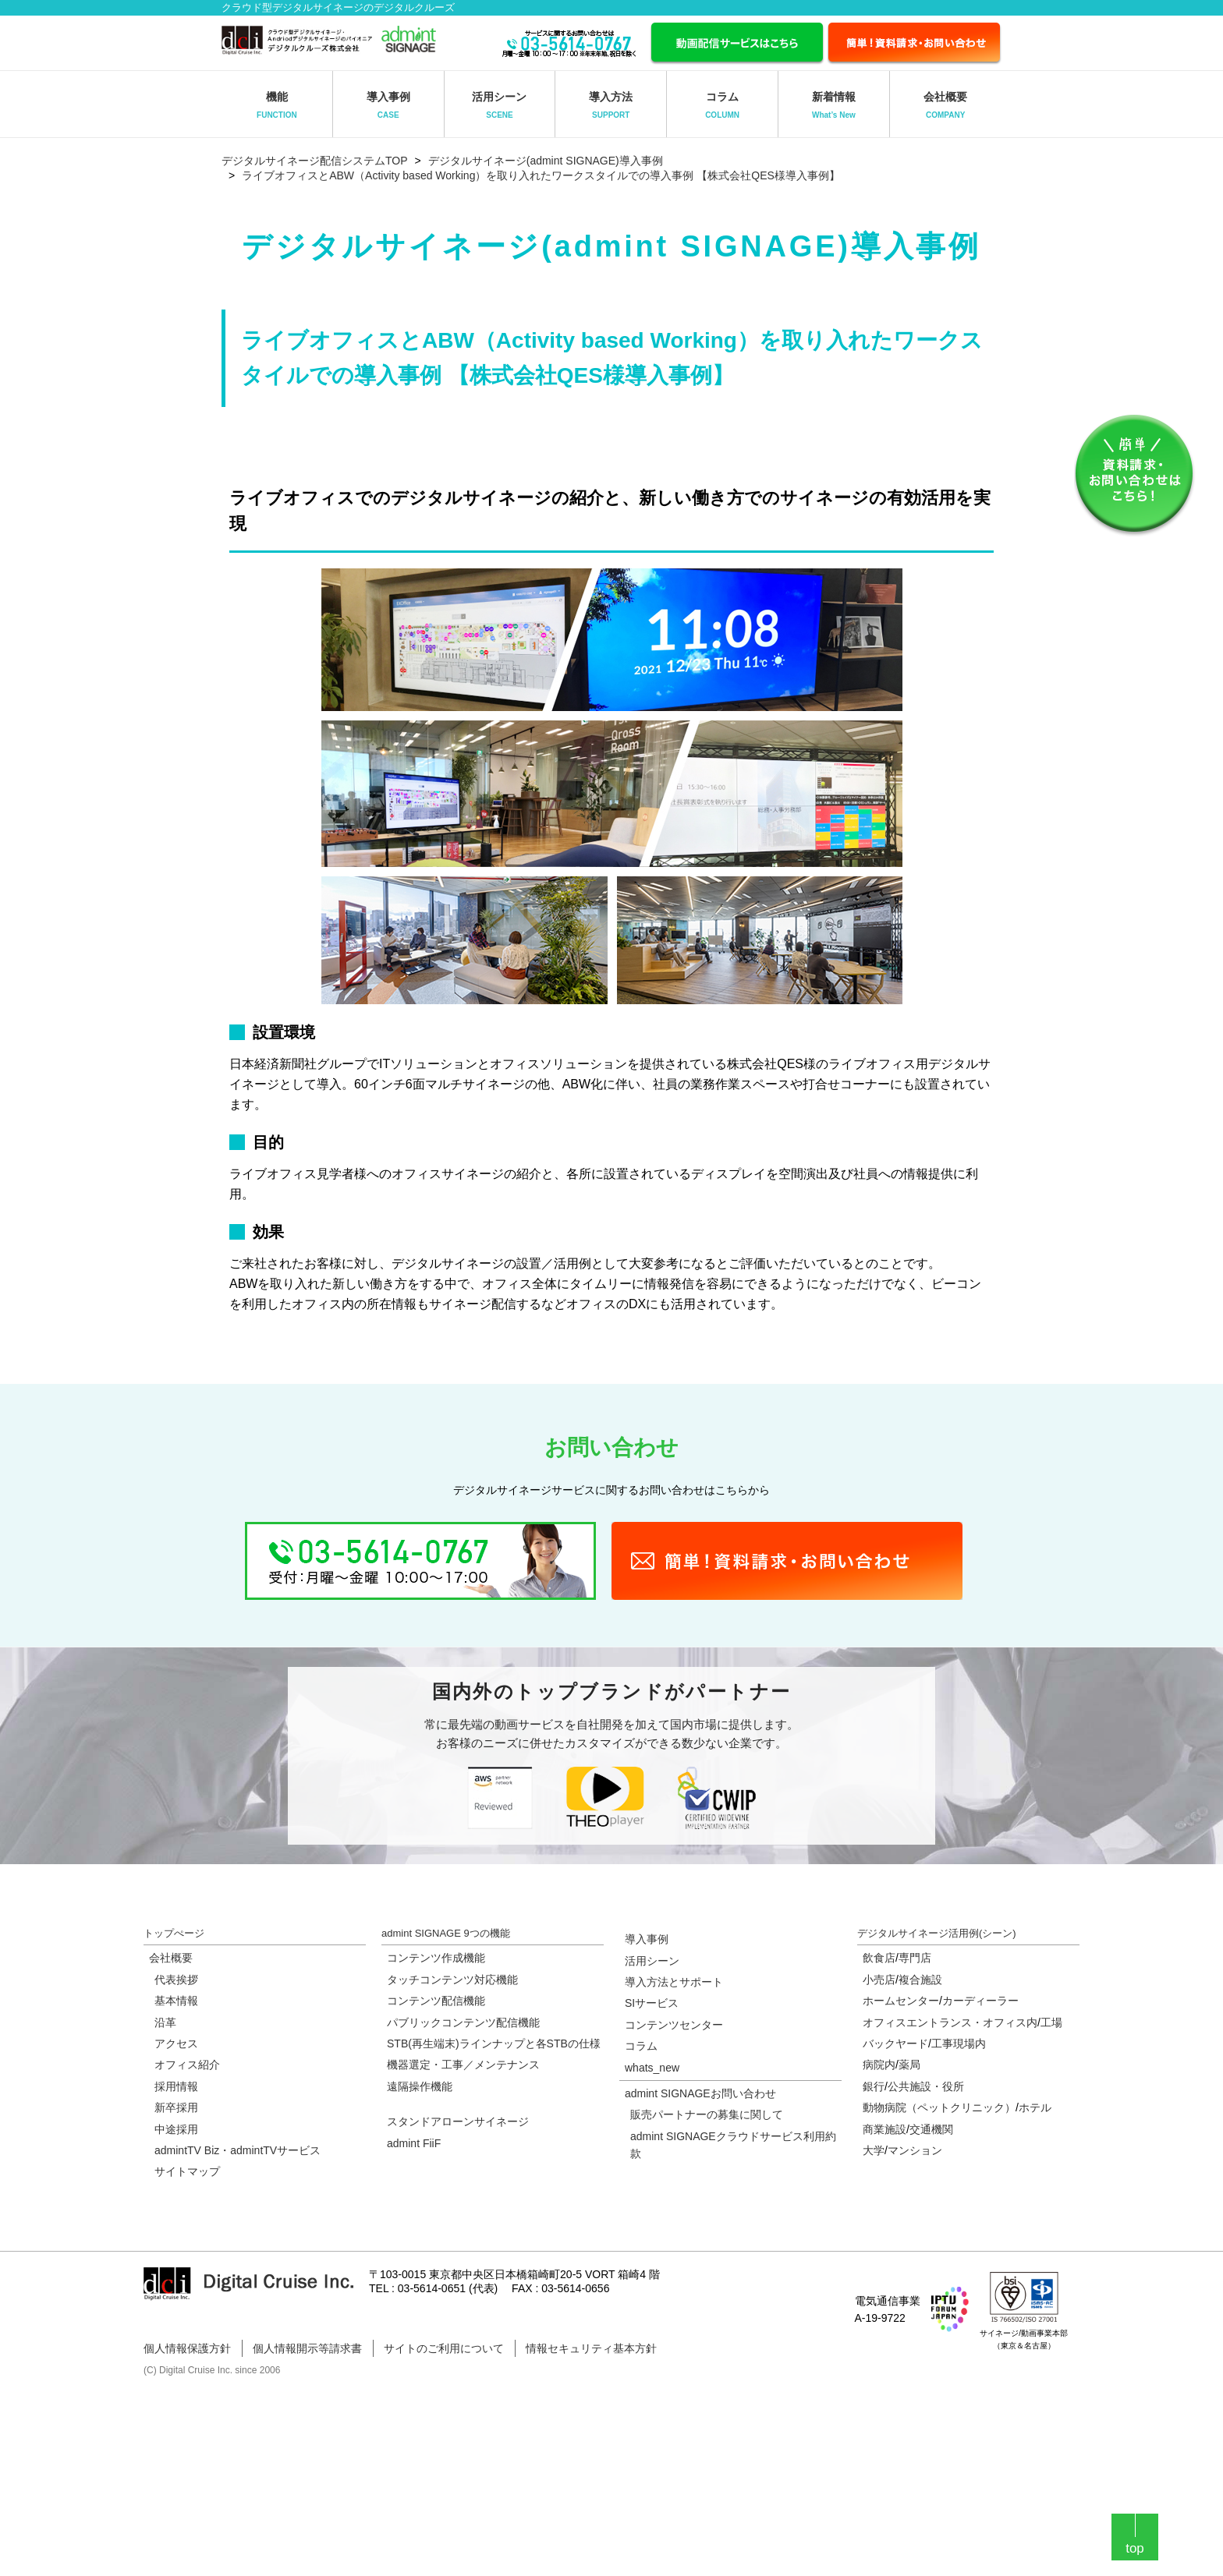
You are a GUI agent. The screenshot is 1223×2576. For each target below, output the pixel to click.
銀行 (873, 2086)
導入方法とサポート (674, 1982)
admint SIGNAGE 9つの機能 (445, 1933)
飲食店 (879, 1957)
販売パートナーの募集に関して (706, 2114)
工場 (1051, 2022)
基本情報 (176, 2000)
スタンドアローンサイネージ (458, 2121)
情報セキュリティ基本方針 (591, 2348)
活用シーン (499, 104)
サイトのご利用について (444, 2348)
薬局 (909, 2064)
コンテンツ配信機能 (436, 2000)
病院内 (879, 2064)
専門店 (915, 1957)
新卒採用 (176, 2107)
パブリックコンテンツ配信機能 (463, 2022)
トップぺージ (174, 1933)
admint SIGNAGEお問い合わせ (700, 2093)
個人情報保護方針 (187, 2348)
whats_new (652, 2067)
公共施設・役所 (926, 2086)
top (1135, 2548)
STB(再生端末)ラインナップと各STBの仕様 (494, 2043)
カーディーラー (980, 2000)
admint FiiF (414, 2143)
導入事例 (388, 104)
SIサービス (652, 2003)
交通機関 (931, 2129)
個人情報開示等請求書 (307, 2348)
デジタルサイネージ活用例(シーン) (936, 1933)
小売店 (879, 1979)
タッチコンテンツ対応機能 (452, 1979)
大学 (873, 2150)
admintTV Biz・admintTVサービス (237, 2150)
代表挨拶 (176, 1979)
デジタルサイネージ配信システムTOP (315, 160)
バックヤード (895, 2043)
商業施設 (884, 2129)
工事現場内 (958, 2043)
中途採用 (176, 2129)
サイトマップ (187, 2171)
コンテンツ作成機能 (436, 1957)
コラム (722, 104)
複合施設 (920, 1979)
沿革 (165, 2022)
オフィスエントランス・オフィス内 (950, 2022)
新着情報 (834, 104)
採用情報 (176, 2086)
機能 (277, 104)
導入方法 (611, 104)
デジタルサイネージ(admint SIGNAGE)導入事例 (545, 160)
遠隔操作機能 (419, 2086)
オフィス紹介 (187, 2064)
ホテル (1035, 2107)
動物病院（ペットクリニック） (939, 2107)
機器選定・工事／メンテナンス (463, 2064)
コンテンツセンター (674, 2025)
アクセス (176, 2043)
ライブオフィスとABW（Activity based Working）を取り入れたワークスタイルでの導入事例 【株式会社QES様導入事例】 (541, 175)
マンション (915, 2150)
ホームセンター (901, 2000)
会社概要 (945, 104)
